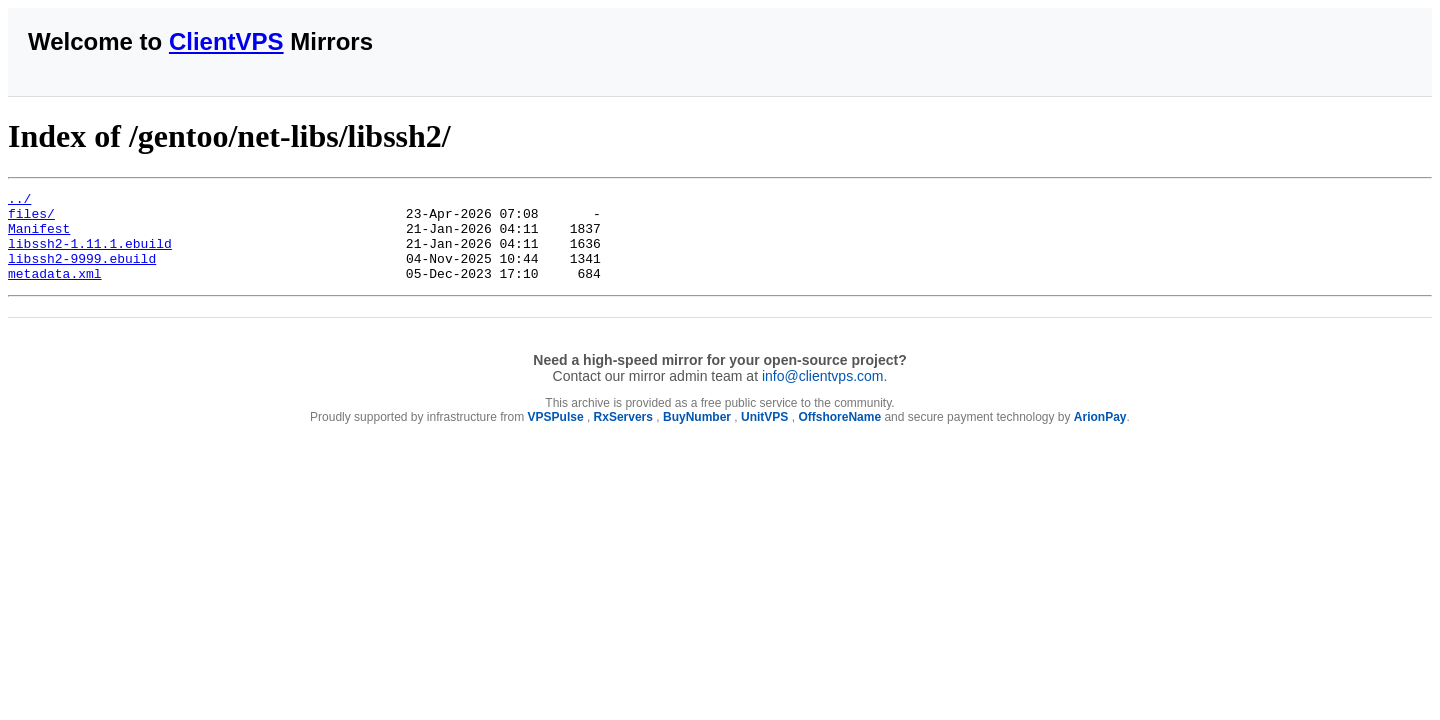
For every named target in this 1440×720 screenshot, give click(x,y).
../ (19, 201)
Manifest (39, 237)
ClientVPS (226, 41)
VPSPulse (556, 435)
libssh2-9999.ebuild (82, 273)
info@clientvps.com (823, 394)
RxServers (623, 435)
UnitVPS (764, 435)
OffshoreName (839, 435)
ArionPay (1100, 435)
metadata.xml (55, 291)
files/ (31, 219)
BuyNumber (697, 435)
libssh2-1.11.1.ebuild (90, 255)
